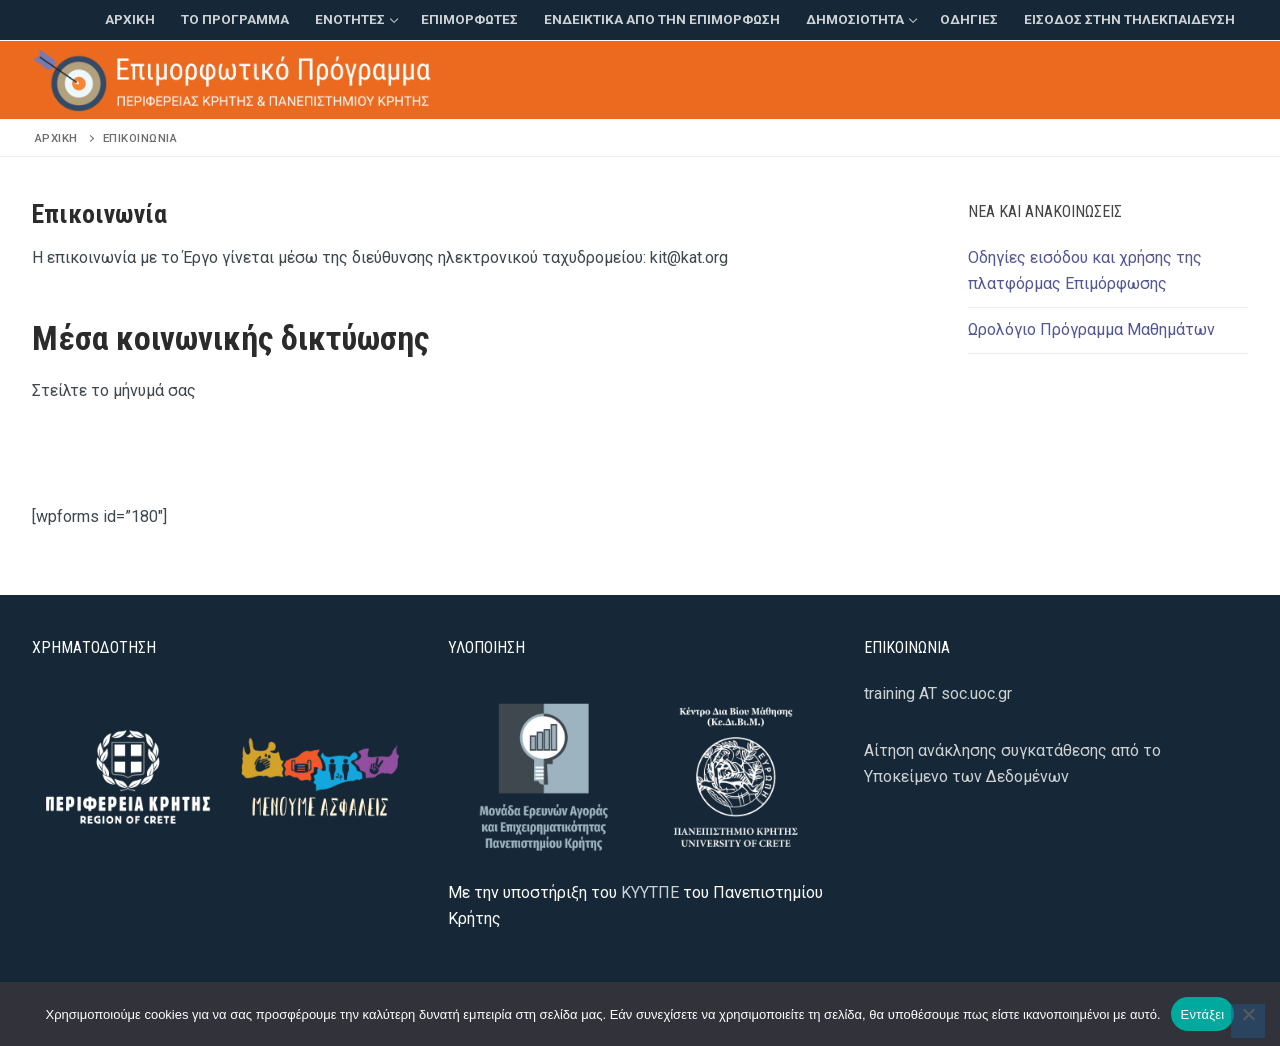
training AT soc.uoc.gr (938, 693)
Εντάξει (1203, 1014)
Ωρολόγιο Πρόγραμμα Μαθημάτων (1091, 329)
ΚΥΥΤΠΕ (650, 892)
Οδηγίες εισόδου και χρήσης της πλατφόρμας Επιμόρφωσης (1085, 270)
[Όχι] (1248, 1021)
